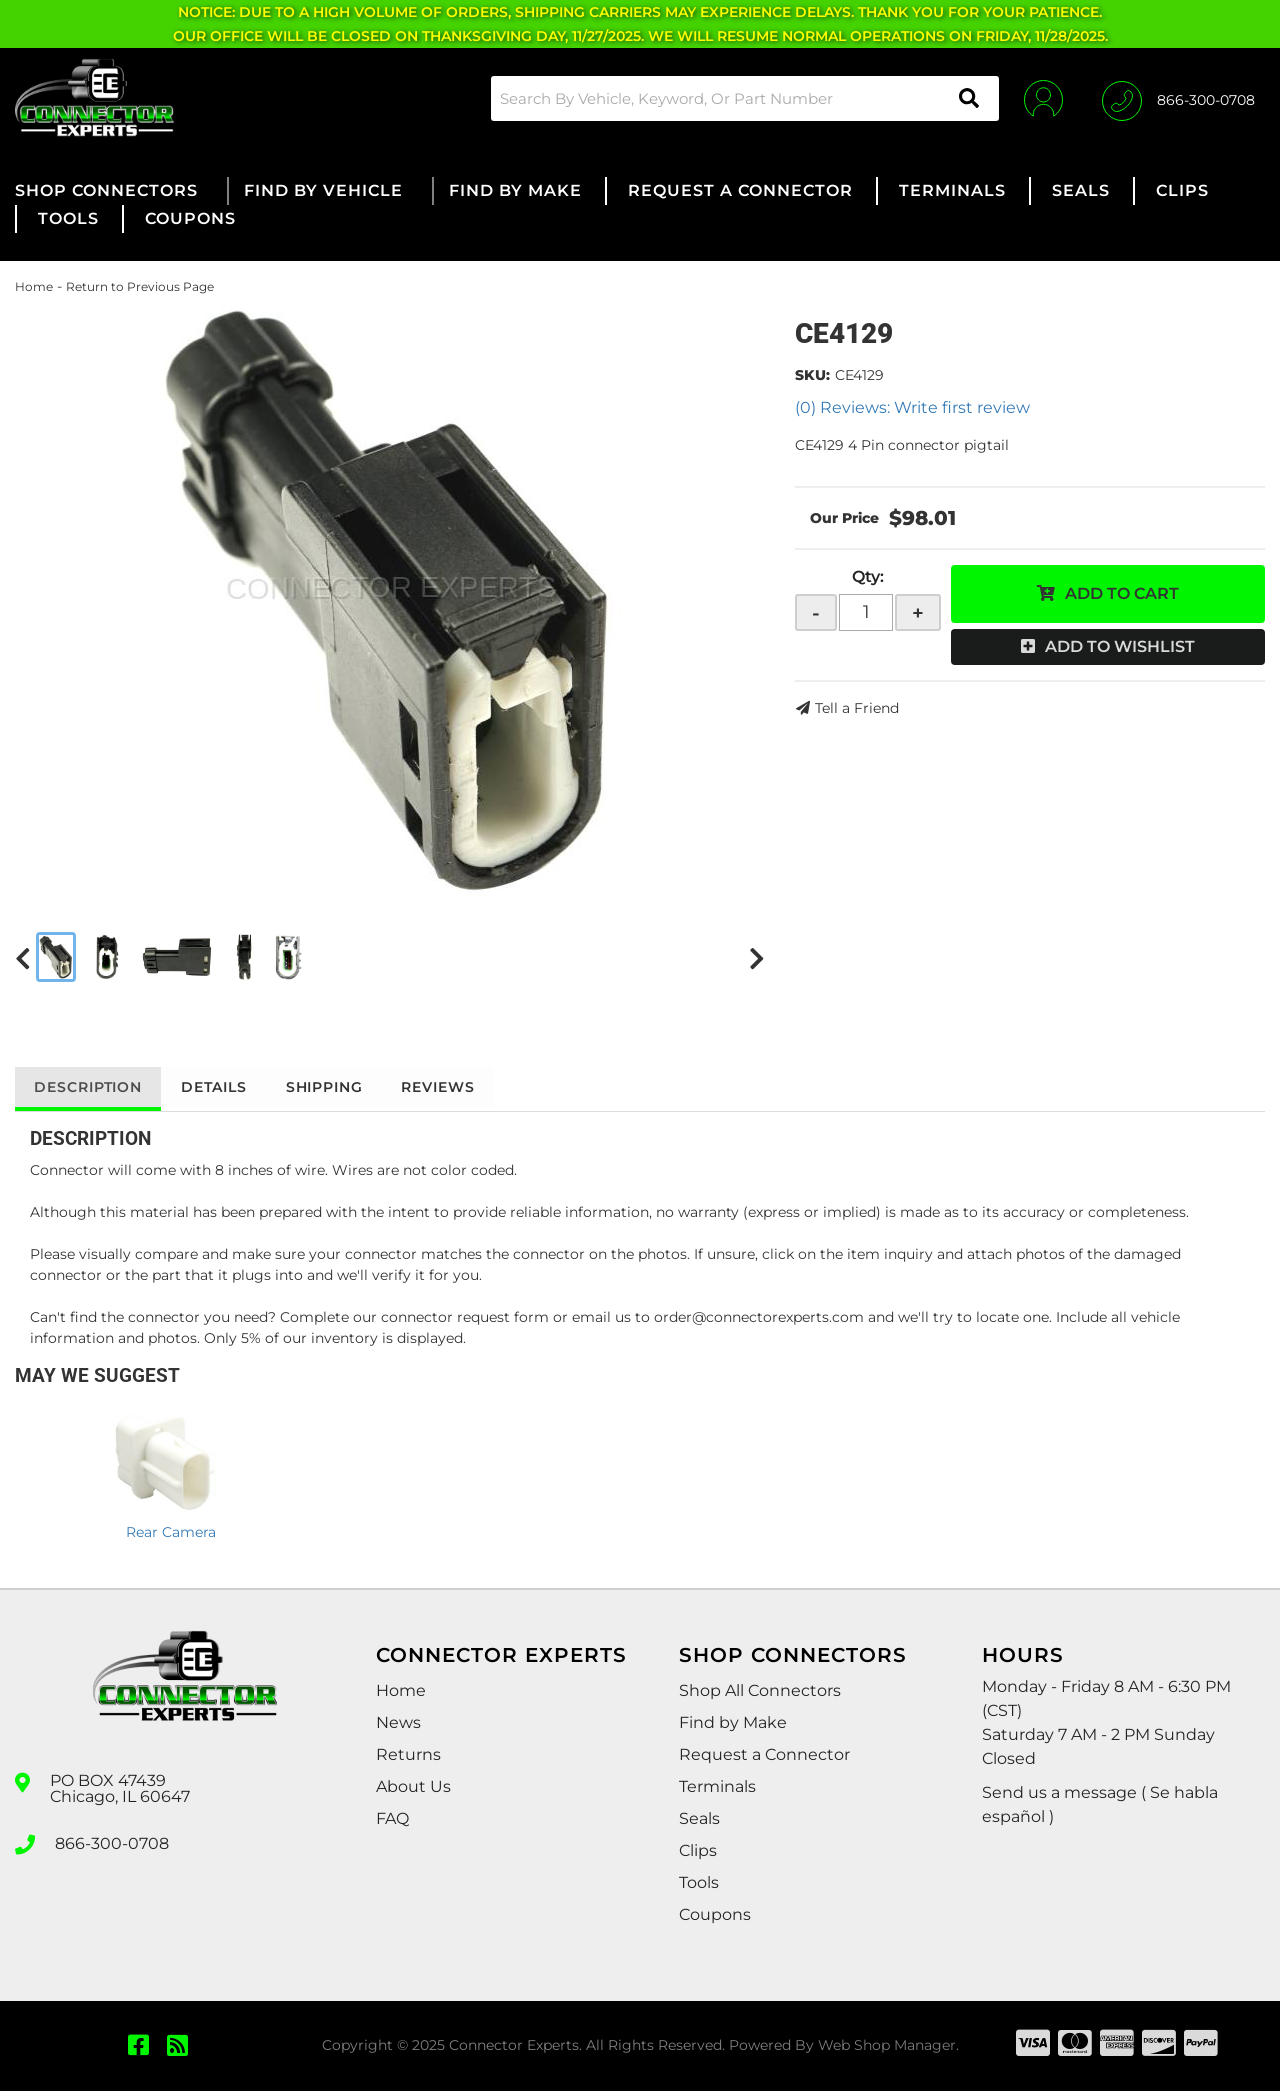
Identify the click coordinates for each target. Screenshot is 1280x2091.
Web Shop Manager (887, 2045)
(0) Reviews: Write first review (912, 407)
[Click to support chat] (1178, 98)
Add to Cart (1122, 593)
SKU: (812, 375)
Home (34, 286)
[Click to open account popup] (1042, 98)
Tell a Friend (857, 708)
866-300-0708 (112, 1843)
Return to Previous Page (140, 286)
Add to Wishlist (1120, 646)
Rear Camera (171, 1532)
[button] (744, 98)
